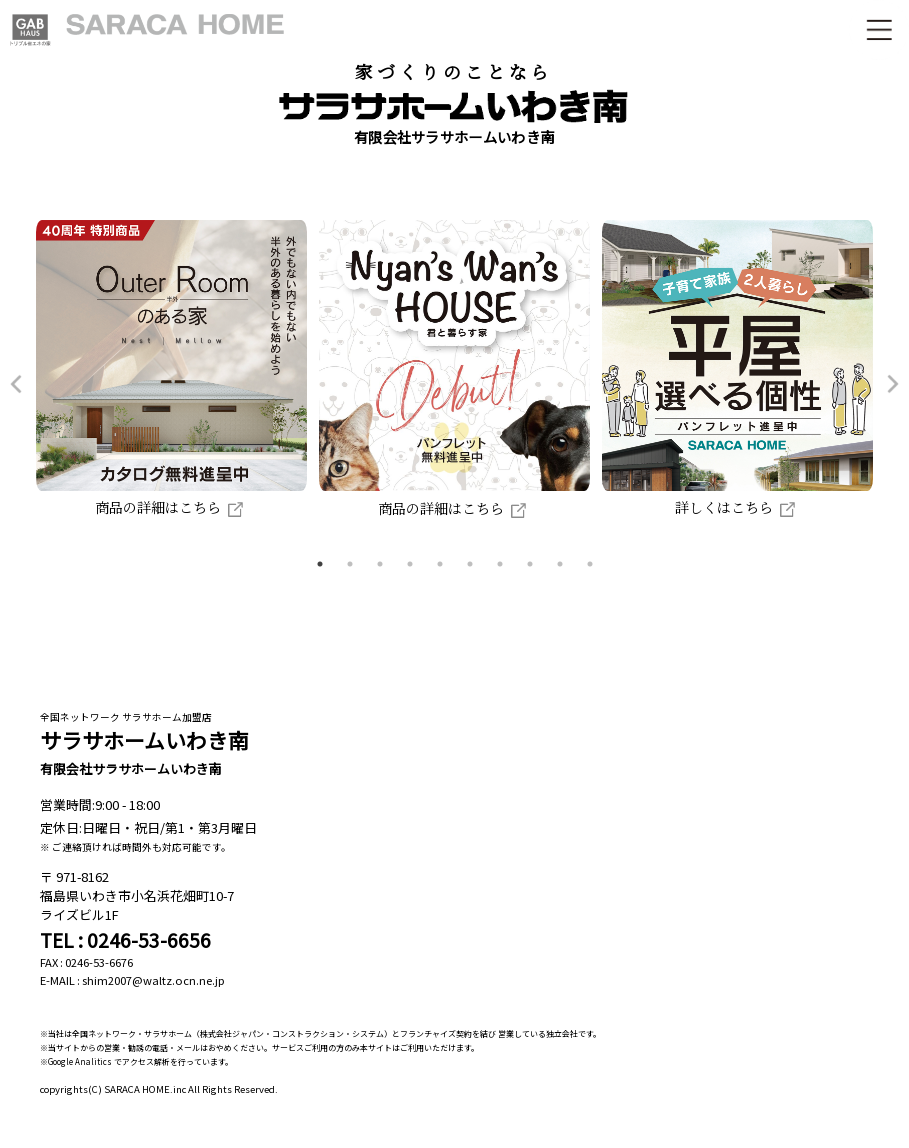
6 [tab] (470, 564)
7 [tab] (500, 564)
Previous (16, 384)
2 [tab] (350, 564)
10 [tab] (590, 564)
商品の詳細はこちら (171, 507)
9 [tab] (560, 564)
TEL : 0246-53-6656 (125, 940)
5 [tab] (440, 564)
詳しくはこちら (737, 507)
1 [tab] (320, 564)
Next (893, 384)
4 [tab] (410, 564)
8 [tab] (530, 564)
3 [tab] (380, 564)
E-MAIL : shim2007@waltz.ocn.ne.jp (132, 980)
